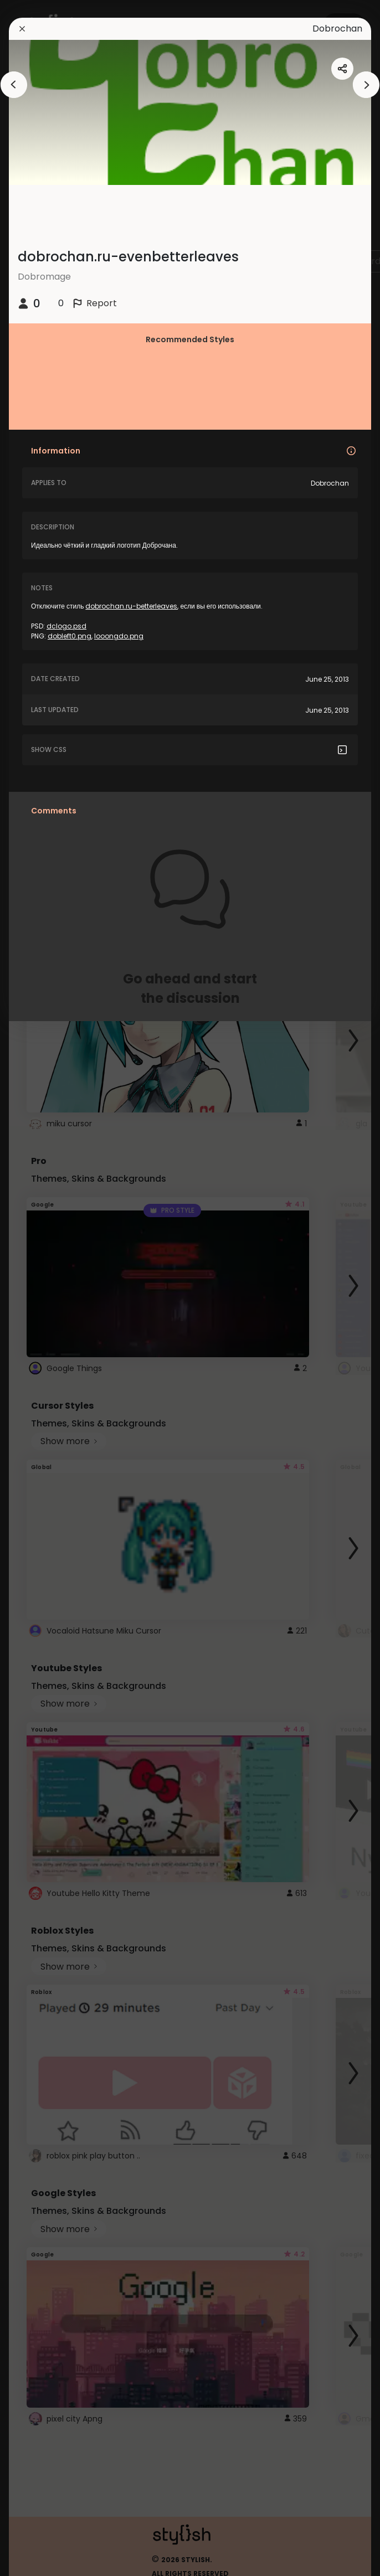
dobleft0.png (69, 636)
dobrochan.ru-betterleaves (131, 606)
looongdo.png (118, 636)
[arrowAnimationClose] (14, 85)
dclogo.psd (66, 626)
